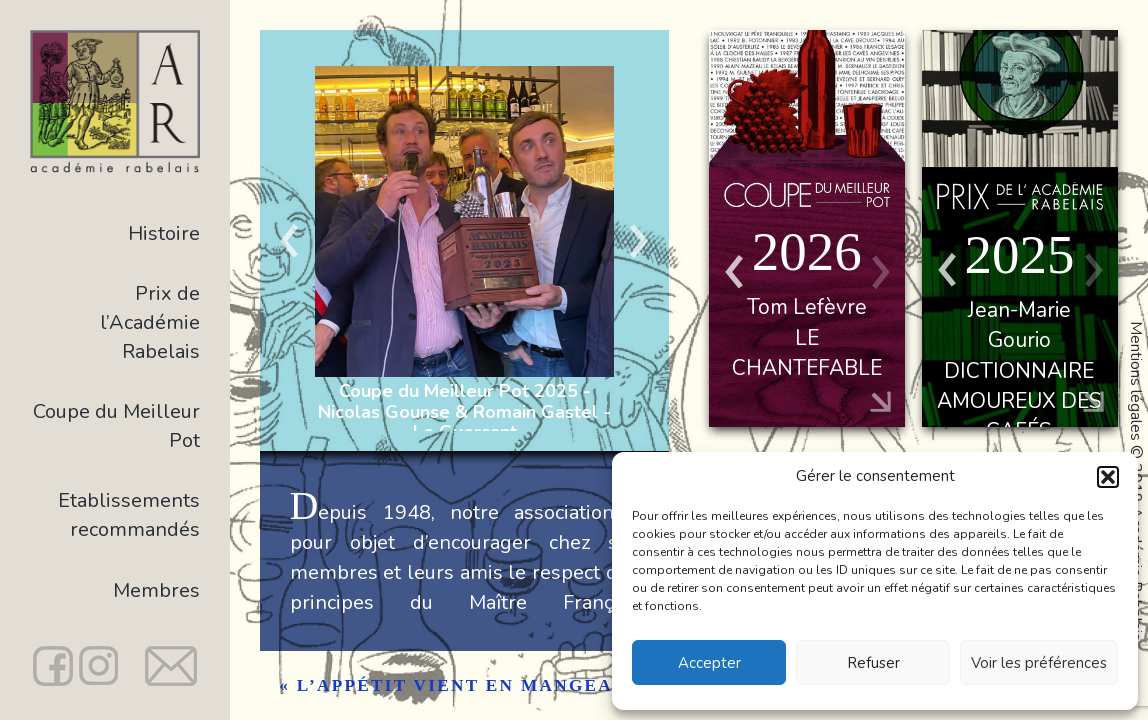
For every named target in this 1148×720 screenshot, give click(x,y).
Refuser (873, 663)
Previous (290, 240)
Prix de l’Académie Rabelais (150, 322)
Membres (156, 590)
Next (639, 240)
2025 (1019, 254)
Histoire (164, 233)
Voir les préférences (1039, 663)
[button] (1108, 477)
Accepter (709, 663)
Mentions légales (1136, 381)
